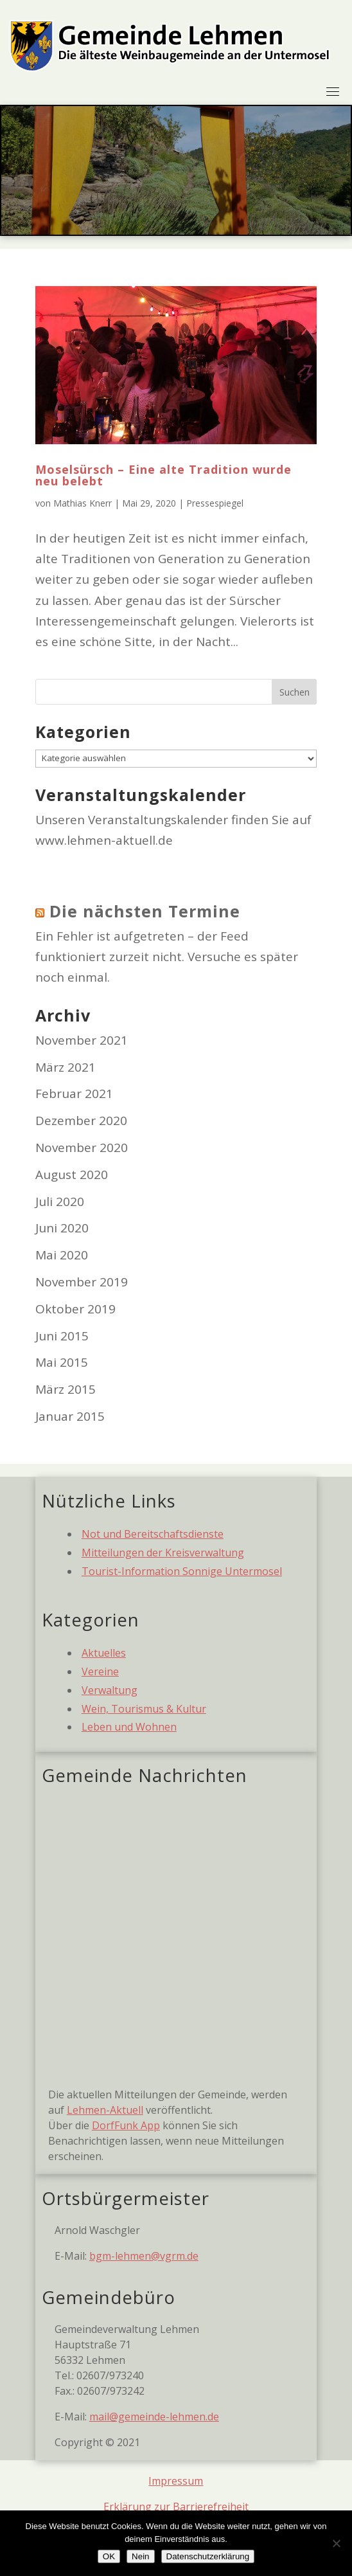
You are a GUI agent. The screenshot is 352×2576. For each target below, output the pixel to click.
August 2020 (71, 1174)
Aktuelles (104, 1653)
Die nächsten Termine (144, 911)
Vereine (100, 1671)
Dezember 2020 (81, 1120)
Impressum (175, 2481)
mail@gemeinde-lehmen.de (154, 2416)
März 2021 (65, 1067)
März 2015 (65, 1389)
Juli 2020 (59, 1201)
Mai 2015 (61, 1362)
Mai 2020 (61, 1255)
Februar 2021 (74, 1093)
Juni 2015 (62, 1336)
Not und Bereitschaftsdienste (153, 1534)
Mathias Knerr (82, 503)
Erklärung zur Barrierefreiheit (176, 2506)
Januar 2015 (70, 1416)
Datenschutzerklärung (208, 2556)
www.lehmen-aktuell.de (104, 840)
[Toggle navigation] (333, 91)
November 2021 (81, 1040)
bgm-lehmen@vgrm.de (143, 2256)
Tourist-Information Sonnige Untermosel (182, 1571)
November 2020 (81, 1147)
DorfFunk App (126, 2125)
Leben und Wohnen (129, 1727)
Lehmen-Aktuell (105, 2110)
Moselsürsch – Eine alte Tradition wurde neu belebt (163, 475)
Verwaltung (109, 1690)
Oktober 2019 (75, 1309)
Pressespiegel (214, 503)
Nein (140, 2556)
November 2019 (81, 1282)
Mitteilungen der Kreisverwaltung (163, 1552)
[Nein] (336, 2543)
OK (109, 2556)
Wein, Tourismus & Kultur (144, 1709)
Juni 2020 (62, 1228)
